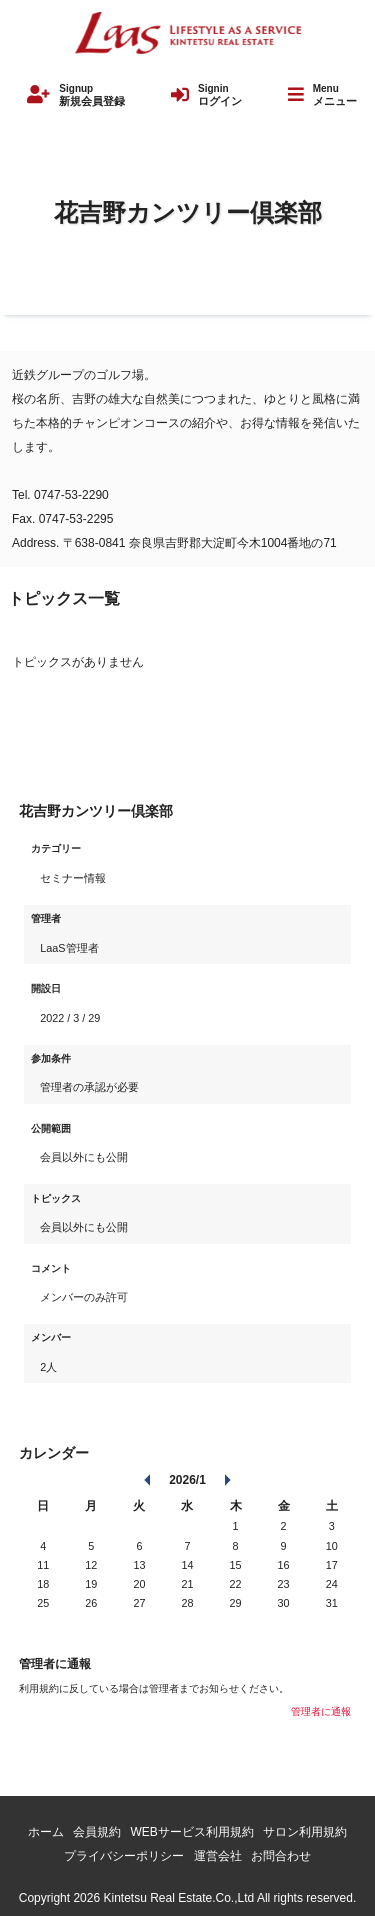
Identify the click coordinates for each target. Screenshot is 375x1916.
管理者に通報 (321, 1711)
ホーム (46, 1832)
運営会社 (218, 1856)
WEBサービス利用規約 (192, 1832)
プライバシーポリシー (124, 1856)
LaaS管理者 (69, 948)
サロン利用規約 (305, 1832)
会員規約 (97, 1832)
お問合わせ (281, 1856)
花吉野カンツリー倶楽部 (188, 212)
